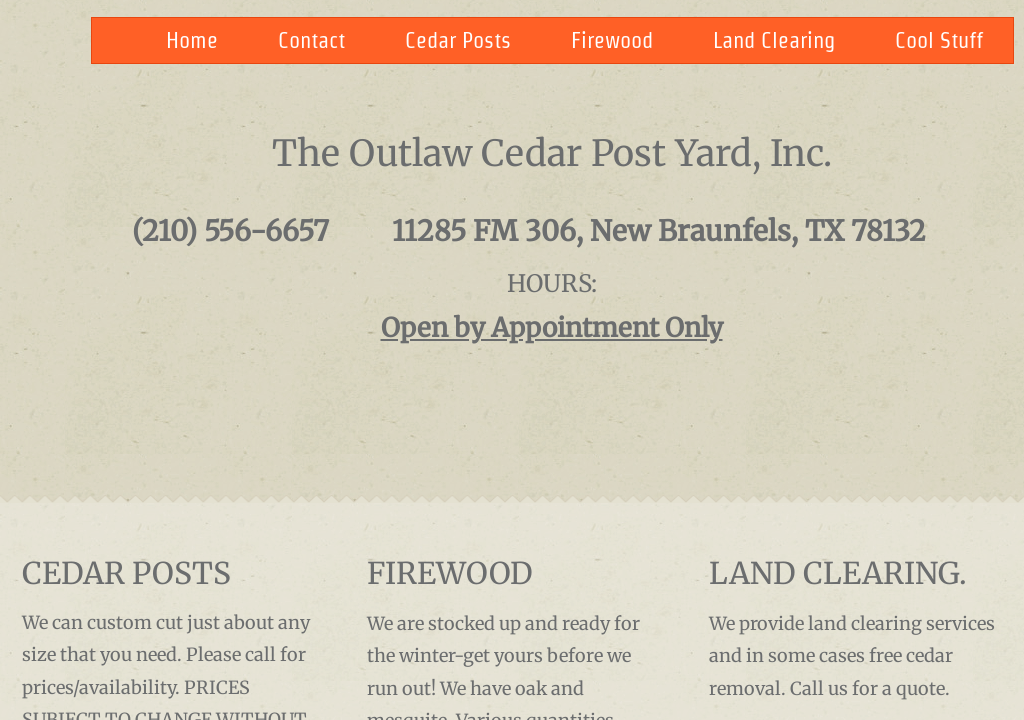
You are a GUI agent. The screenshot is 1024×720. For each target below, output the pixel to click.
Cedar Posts (458, 40)
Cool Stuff (939, 40)
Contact (311, 40)
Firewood (612, 40)
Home (192, 40)
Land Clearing (774, 40)
